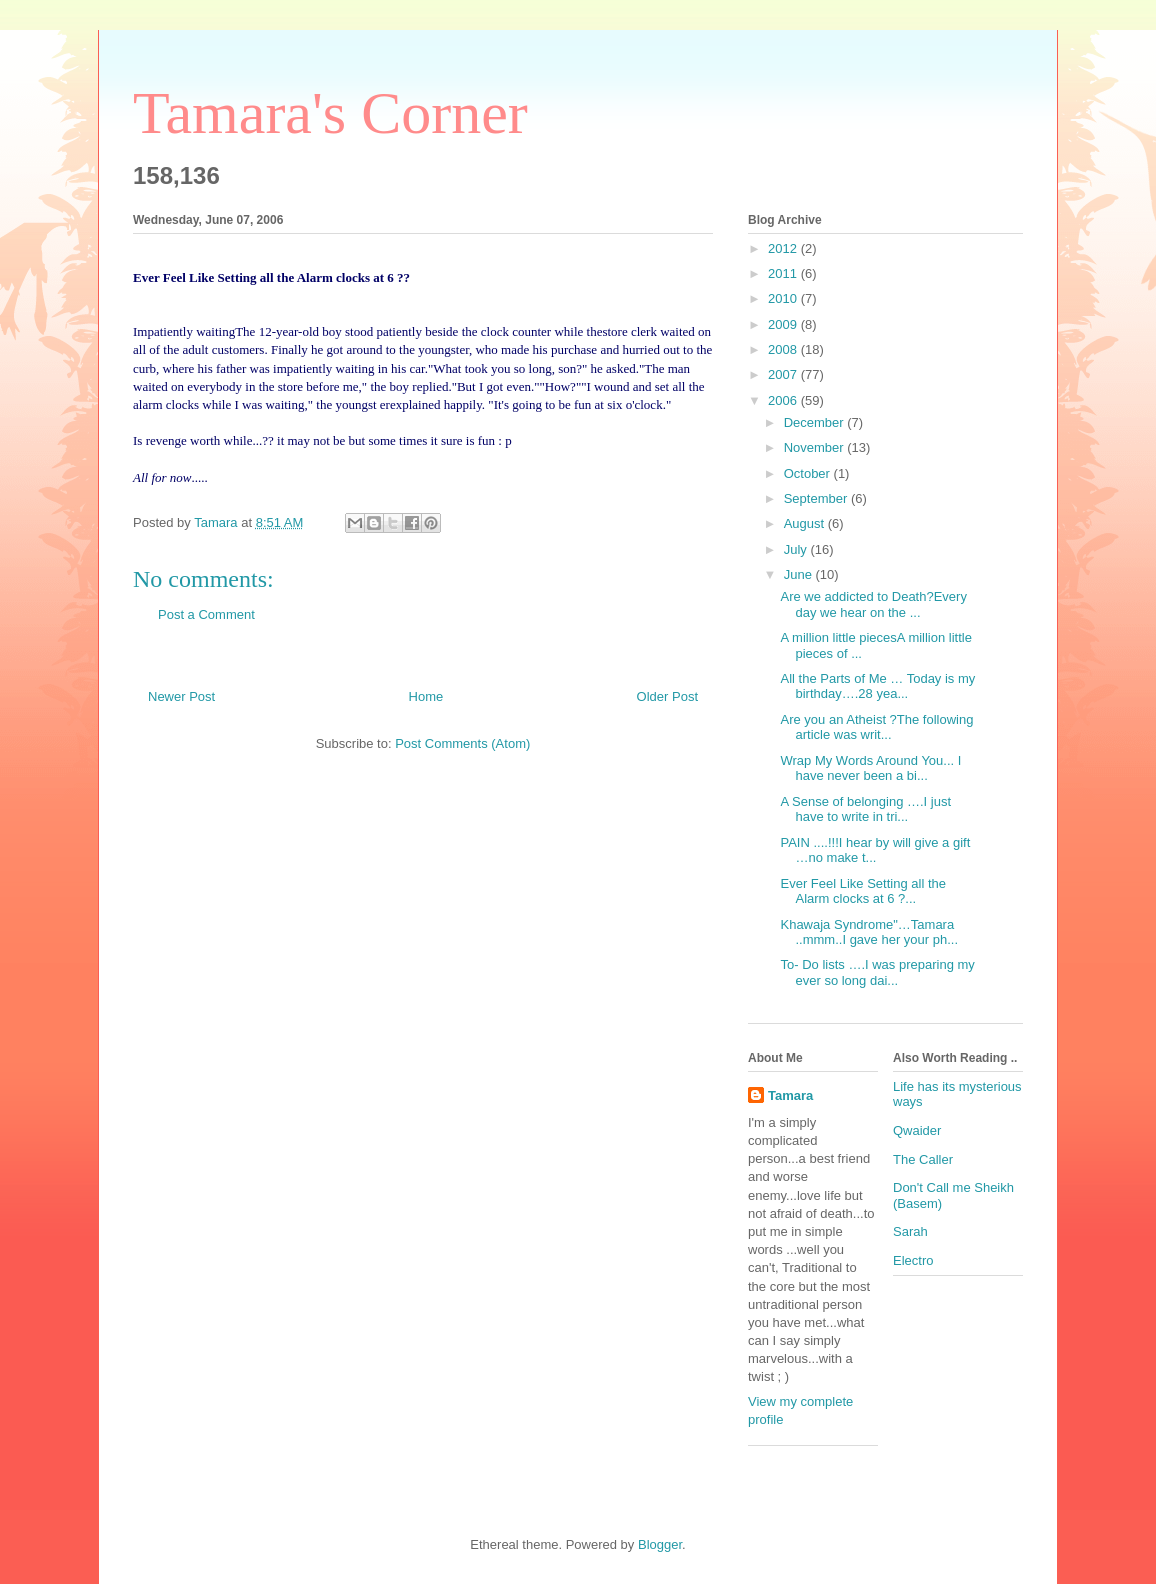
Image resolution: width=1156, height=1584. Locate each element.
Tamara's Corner (330, 113)
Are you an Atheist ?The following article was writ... (876, 727)
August (806, 523)
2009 (784, 324)
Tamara (790, 1095)
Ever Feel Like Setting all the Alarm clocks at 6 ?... (862, 891)
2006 (784, 400)
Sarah (910, 1231)
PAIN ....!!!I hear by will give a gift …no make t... (875, 850)
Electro (913, 1260)
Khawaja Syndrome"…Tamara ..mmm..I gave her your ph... (869, 932)
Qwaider (917, 1130)
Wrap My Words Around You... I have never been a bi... (870, 768)
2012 (784, 248)
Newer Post (181, 696)
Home (426, 696)
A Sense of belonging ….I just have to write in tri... (865, 809)
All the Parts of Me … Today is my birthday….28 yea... (877, 686)
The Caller (923, 1159)
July (797, 549)
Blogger (660, 1544)
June (800, 574)
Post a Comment (206, 614)
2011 (784, 273)
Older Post (667, 696)
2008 (784, 349)
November (816, 447)
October (809, 473)
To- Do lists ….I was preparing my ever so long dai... (877, 972)
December (816, 422)
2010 (784, 298)
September (817, 498)
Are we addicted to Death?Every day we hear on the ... (873, 604)
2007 (784, 374)
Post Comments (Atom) (462, 743)
